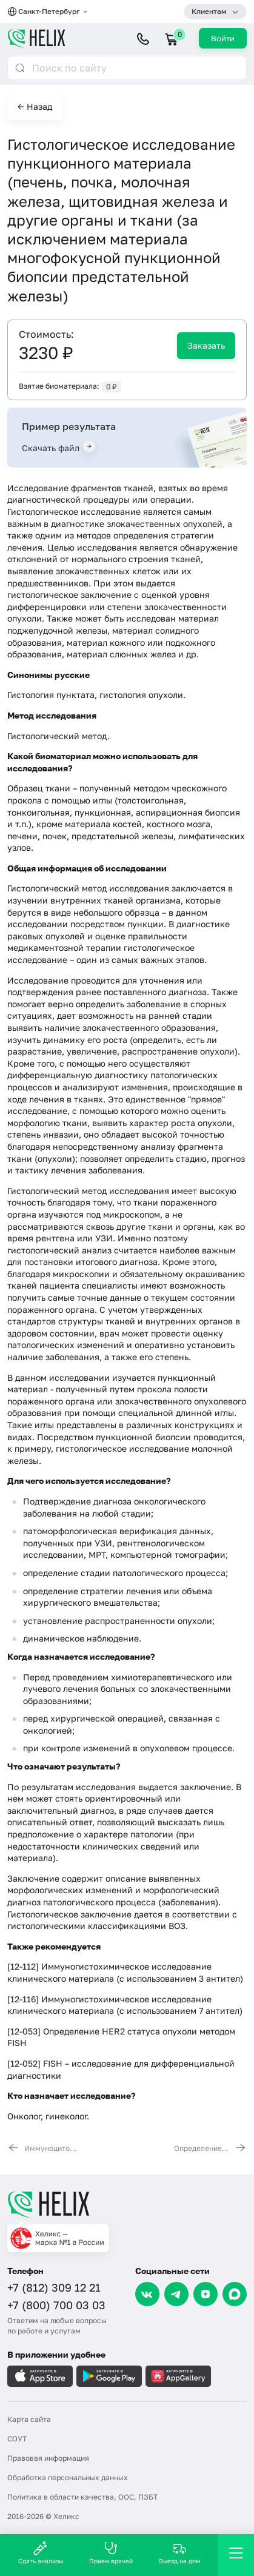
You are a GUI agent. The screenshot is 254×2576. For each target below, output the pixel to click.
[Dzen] (205, 2294)
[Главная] (127, 2204)
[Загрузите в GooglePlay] (109, 2376)
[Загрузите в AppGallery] (178, 2376)
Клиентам (209, 11)
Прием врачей (111, 2552)
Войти (223, 38)
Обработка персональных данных (67, 2477)
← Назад (35, 106)
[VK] (147, 2294)
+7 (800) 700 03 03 (56, 2305)
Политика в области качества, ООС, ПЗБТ (82, 2496)
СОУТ (17, 2438)
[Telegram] (176, 2294)
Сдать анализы (40, 2552)
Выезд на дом (179, 2552)
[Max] (234, 2294)
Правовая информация (48, 2458)
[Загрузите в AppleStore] (40, 2376)
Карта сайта (29, 2419)
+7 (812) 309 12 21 (54, 2287)
